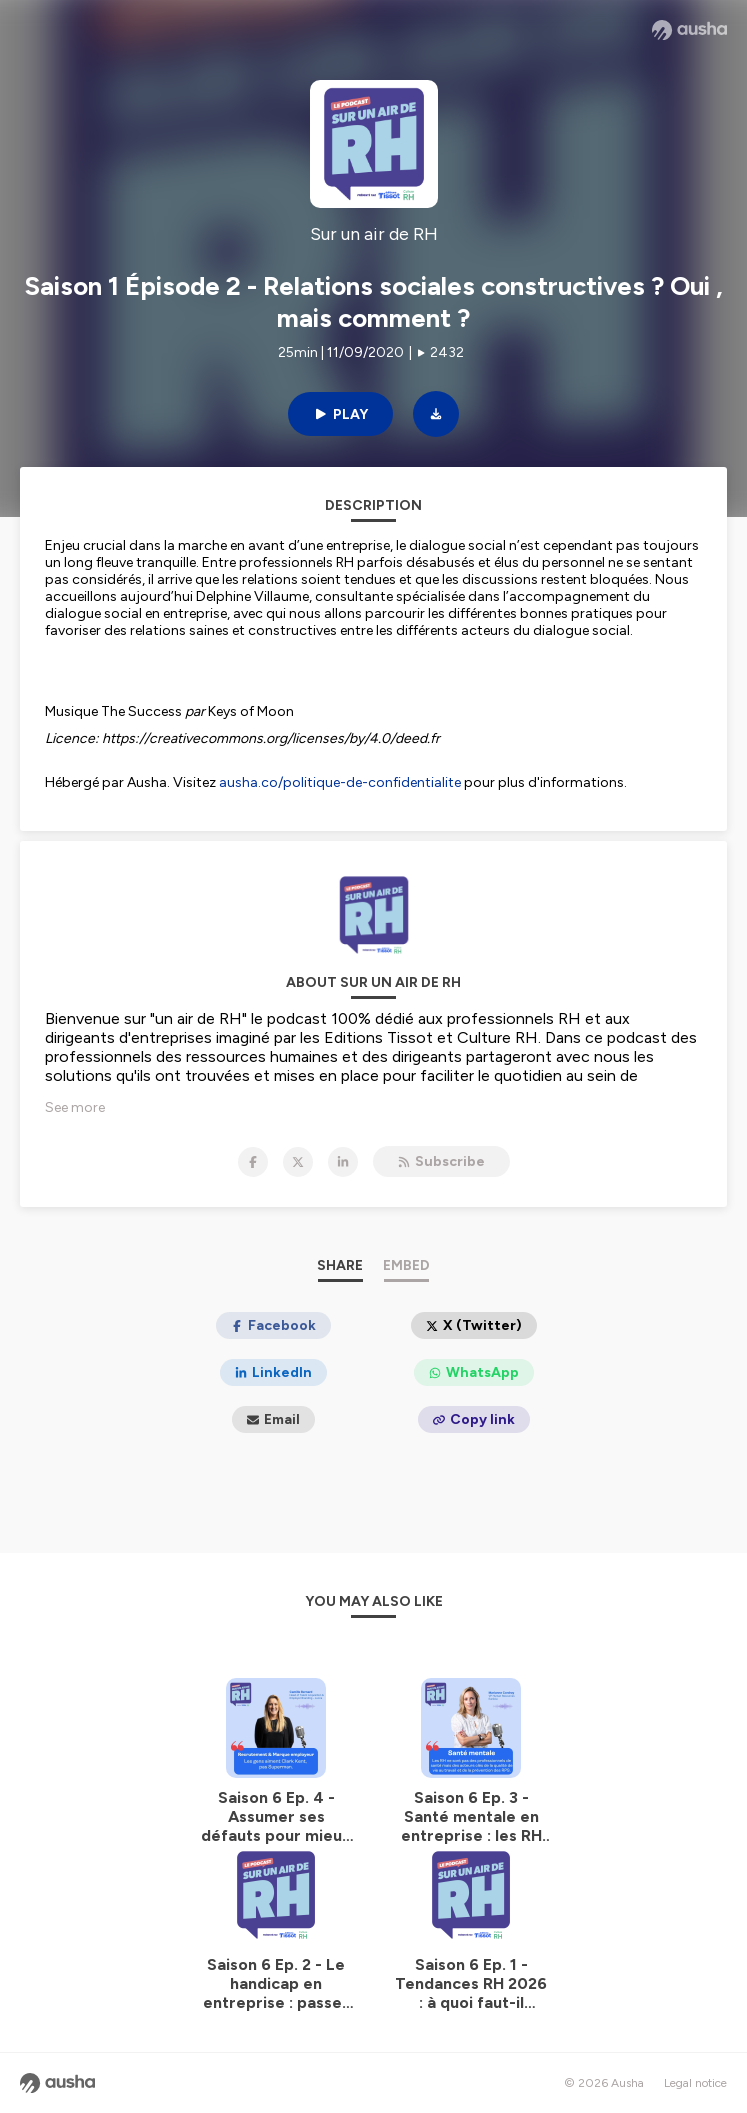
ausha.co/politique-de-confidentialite (340, 782)
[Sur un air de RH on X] (298, 1162)
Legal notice (695, 2083)
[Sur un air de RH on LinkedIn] (343, 1162)
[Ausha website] (689, 30)
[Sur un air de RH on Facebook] (253, 1162)
